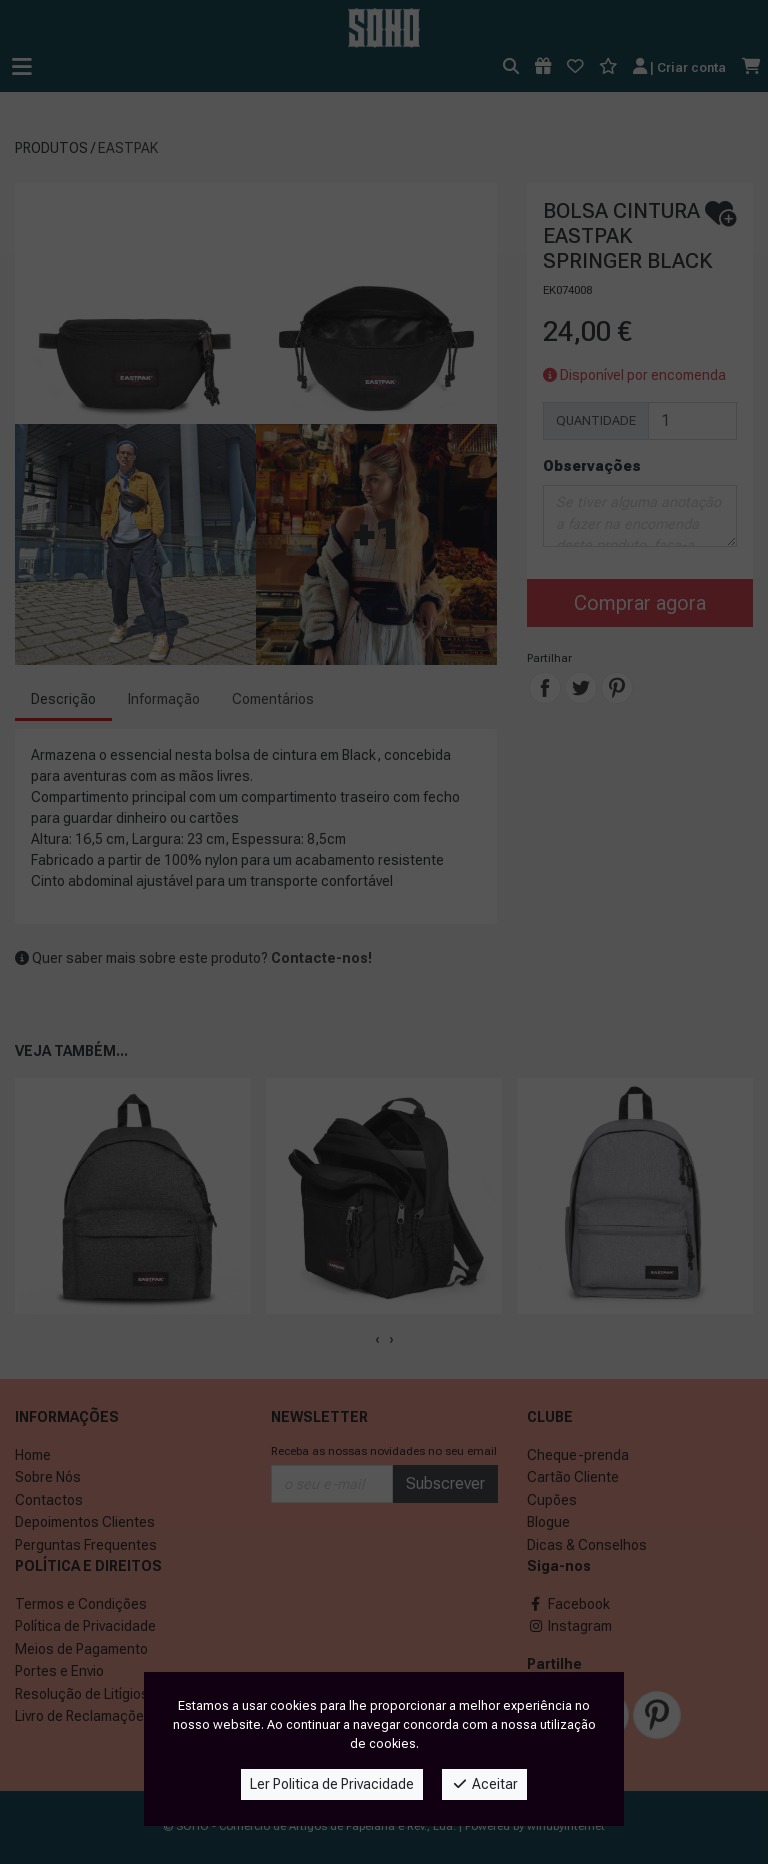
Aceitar (484, 1784)
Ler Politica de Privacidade (332, 1784)
